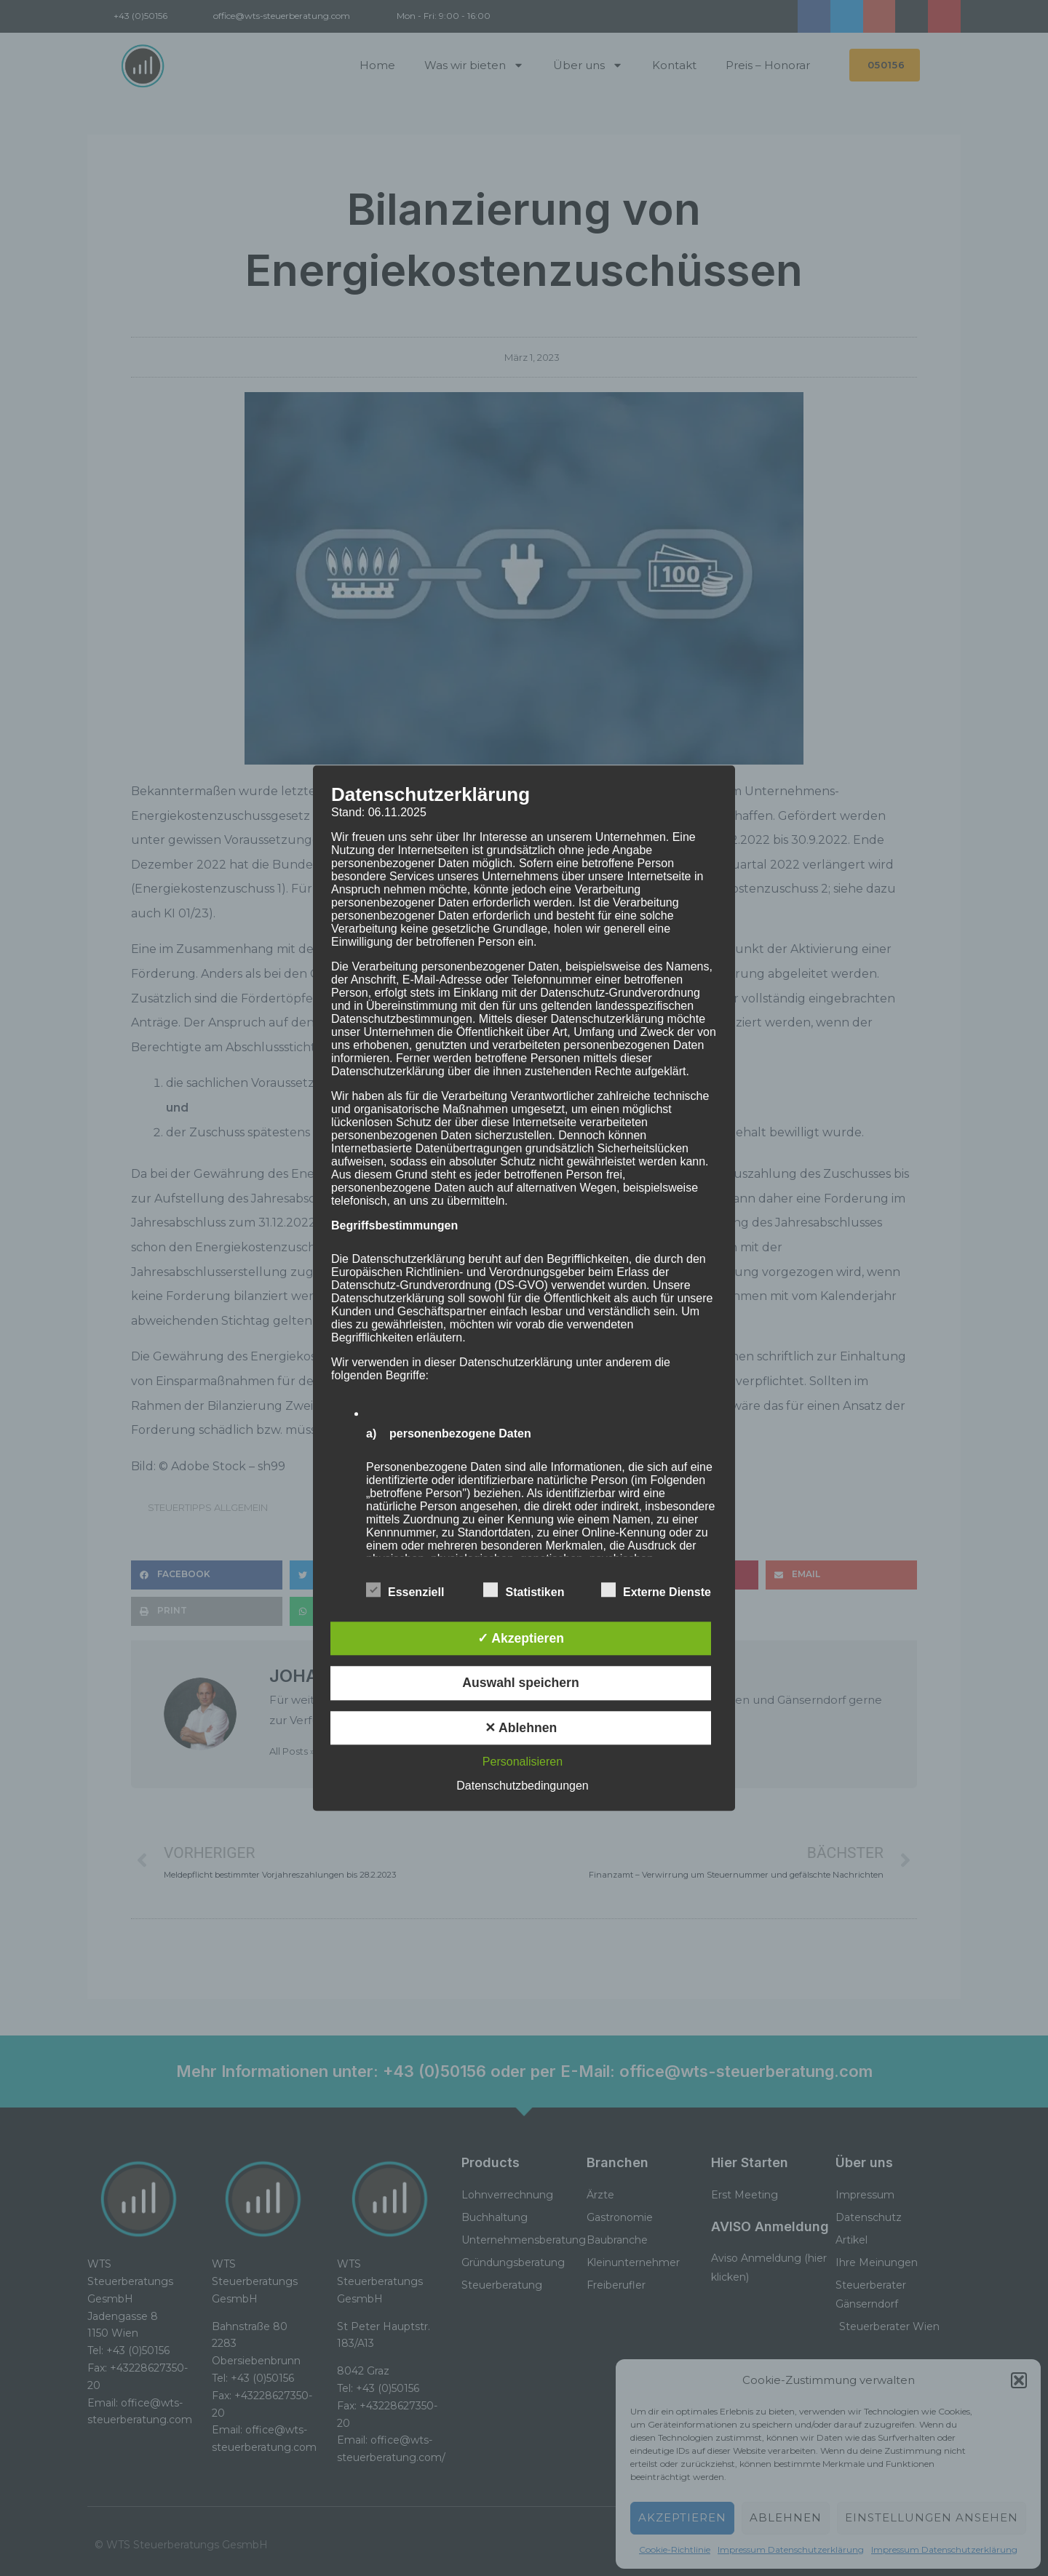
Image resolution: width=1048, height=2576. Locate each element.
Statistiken (523, 1589)
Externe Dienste (656, 1589)
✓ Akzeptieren (520, 1638)
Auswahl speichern (520, 1683)
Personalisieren (523, 1761)
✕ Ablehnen (521, 1727)
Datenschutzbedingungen (522, 1785)
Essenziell (405, 1589)
